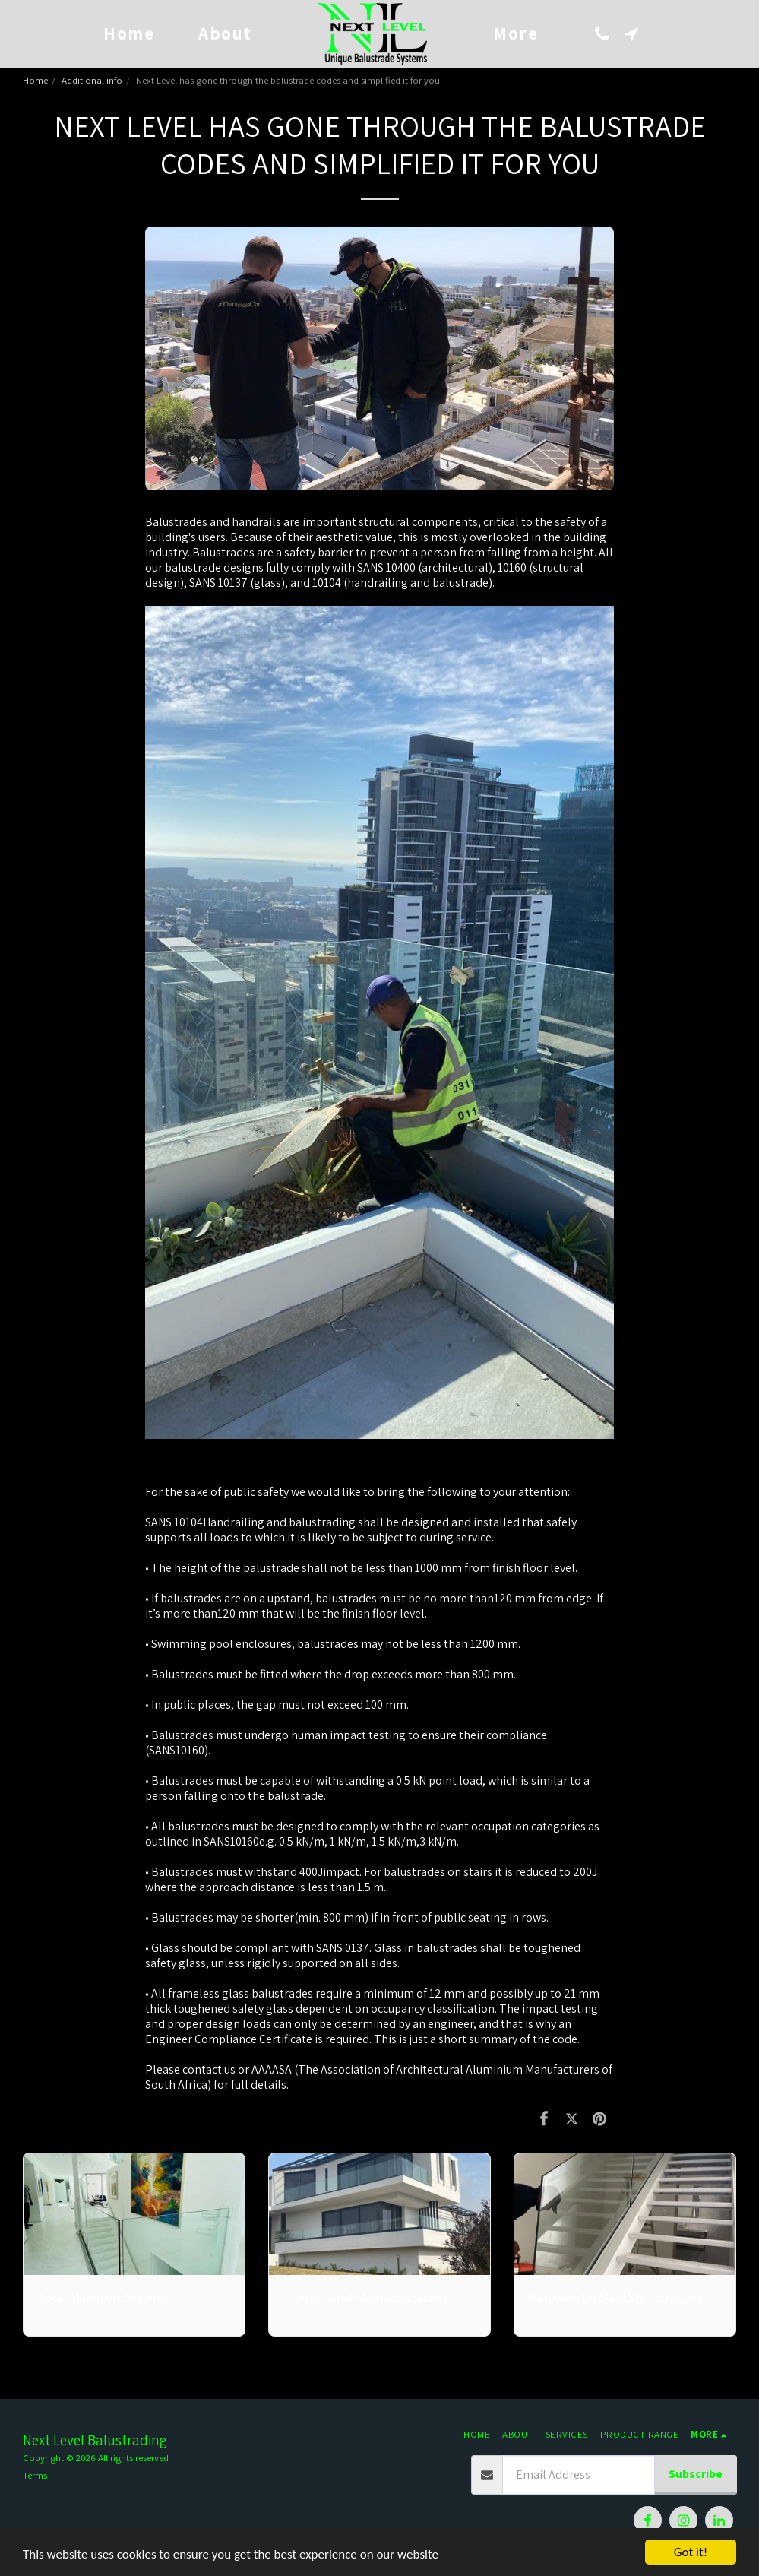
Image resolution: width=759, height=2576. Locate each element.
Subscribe (696, 2474)
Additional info (92, 80)
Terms (35, 2475)
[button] (602, 34)
